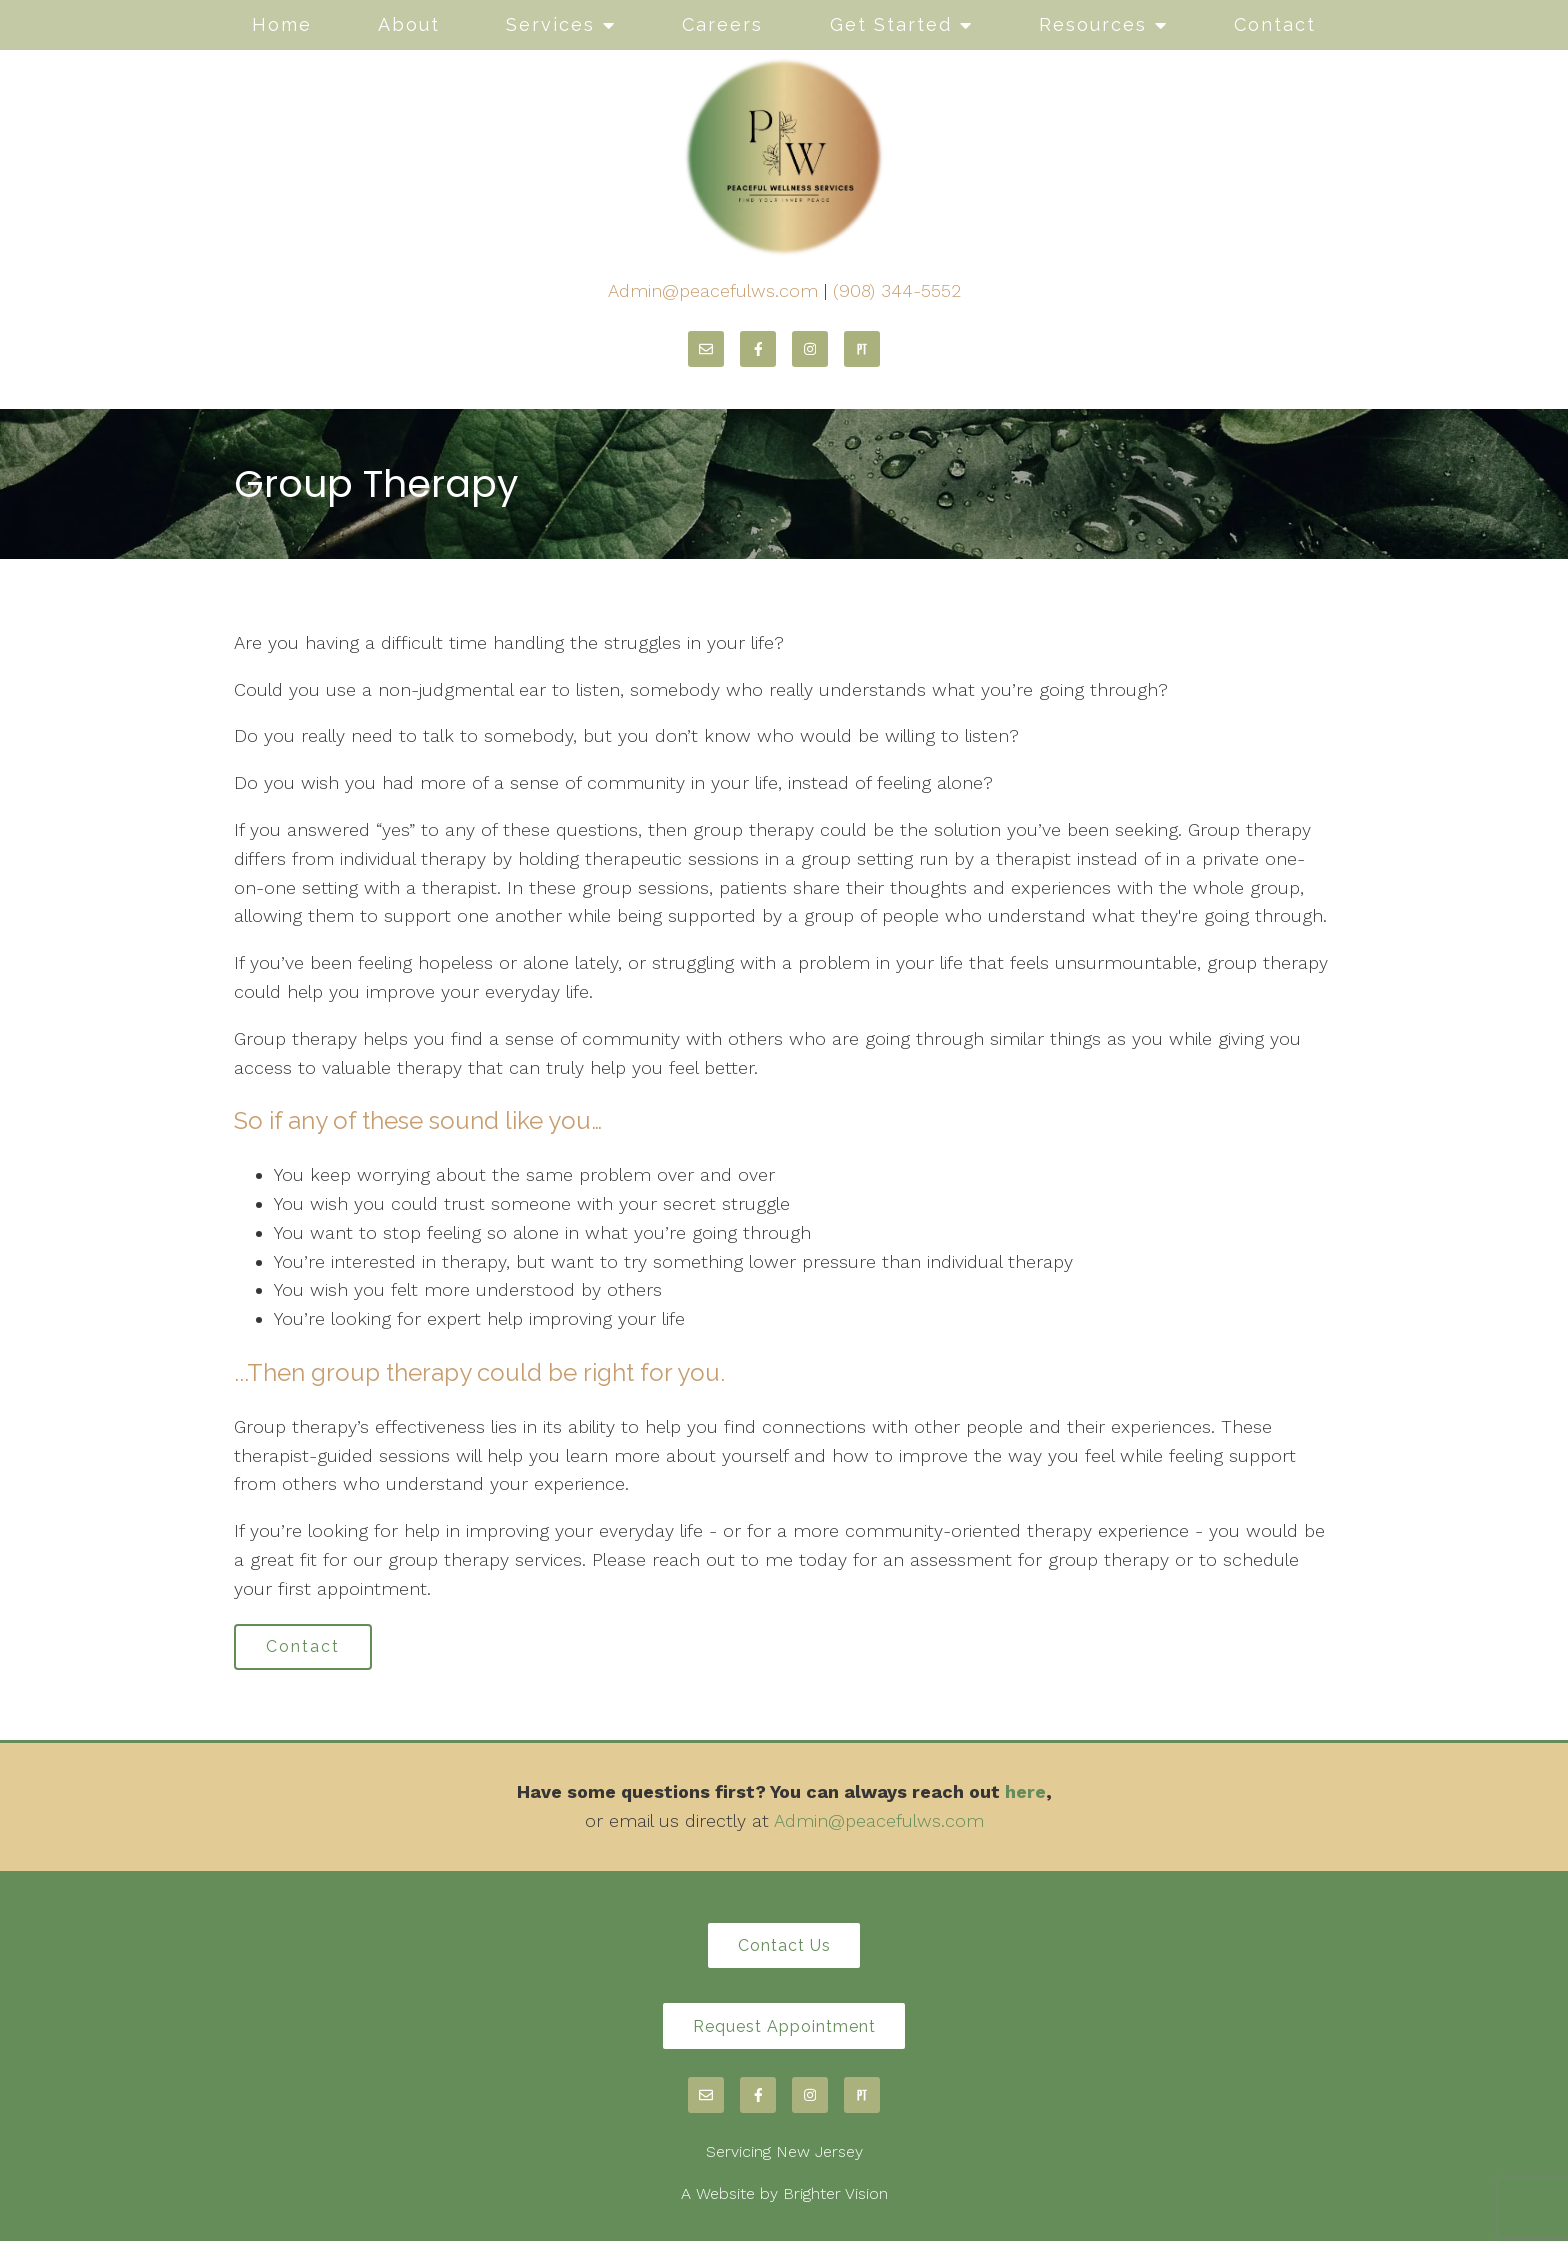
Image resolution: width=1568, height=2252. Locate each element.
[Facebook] (758, 349)
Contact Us (784, 1950)
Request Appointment (784, 2034)
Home (282, 24)
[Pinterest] (862, 349)
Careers (722, 24)
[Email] (706, 349)
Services (550, 24)
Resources (1093, 24)
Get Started (891, 24)
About (409, 24)
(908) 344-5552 (897, 290)
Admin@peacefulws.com (713, 290)
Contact (1275, 24)
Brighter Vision (835, 2203)
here (1025, 1795)
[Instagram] (810, 349)
